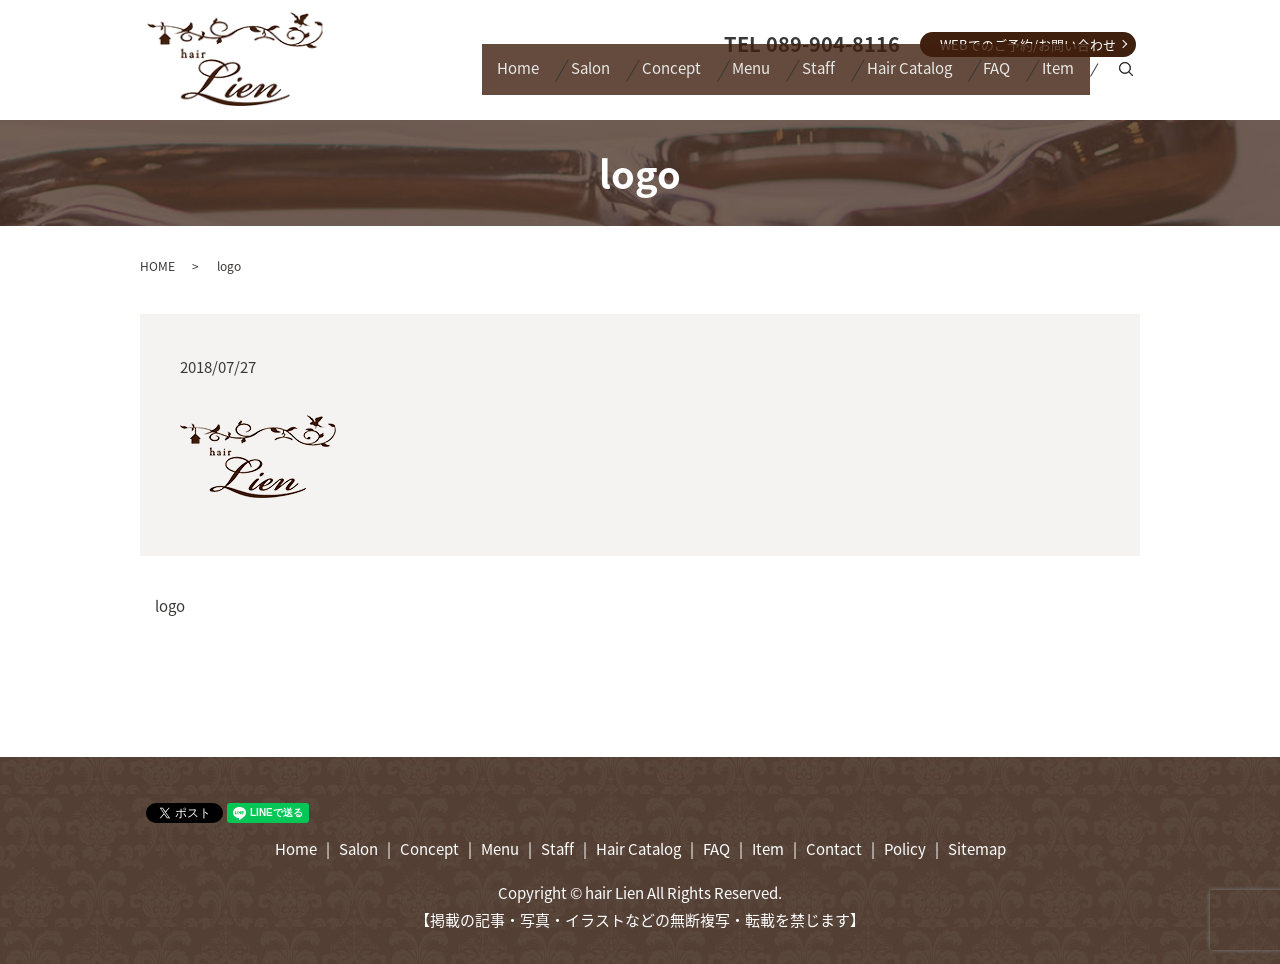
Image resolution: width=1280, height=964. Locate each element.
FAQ (977, 79)
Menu (692, 79)
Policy (905, 849)
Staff (772, 79)
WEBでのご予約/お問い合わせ (1028, 44)
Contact (834, 849)
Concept (598, 79)
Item (1052, 79)
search (1129, 80)
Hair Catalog (876, 79)
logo (170, 606)
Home (419, 79)
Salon (504, 79)
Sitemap (977, 849)
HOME (157, 266)
